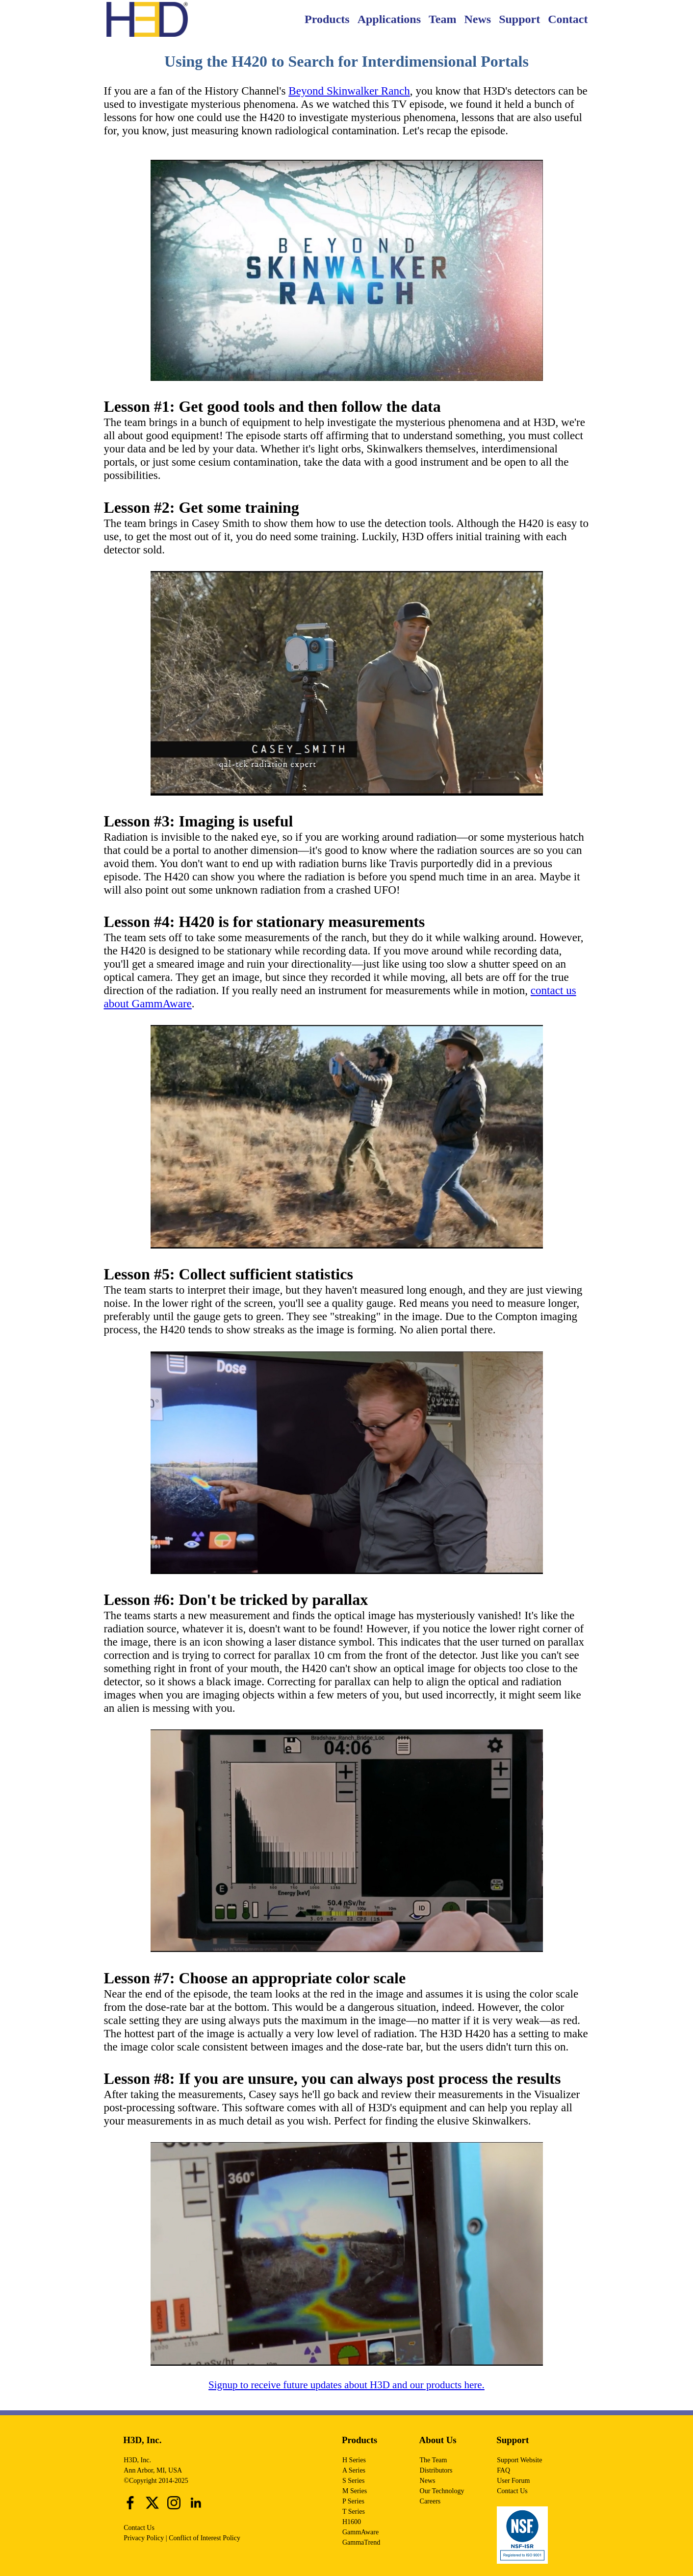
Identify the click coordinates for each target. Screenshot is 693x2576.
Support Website (519, 2460)
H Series (354, 2460)
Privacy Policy (144, 2538)
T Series (353, 2511)
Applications (389, 19)
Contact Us (139, 2527)
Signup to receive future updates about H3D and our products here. (346, 2385)
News (477, 19)
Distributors (436, 2470)
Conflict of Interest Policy (204, 2538)
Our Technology (442, 2491)
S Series (353, 2480)
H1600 (351, 2522)
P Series (353, 2501)
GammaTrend (361, 2542)
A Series (353, 2470)
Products (327, 19)
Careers (430, 2501)
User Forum (513, 2480)
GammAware (360, 2532)
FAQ (503, 2470)
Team (442, 19)
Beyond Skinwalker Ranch (349, 90)
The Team (433, 2460)
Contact (568, 19)
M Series (354, 2491)
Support (519, 19)
